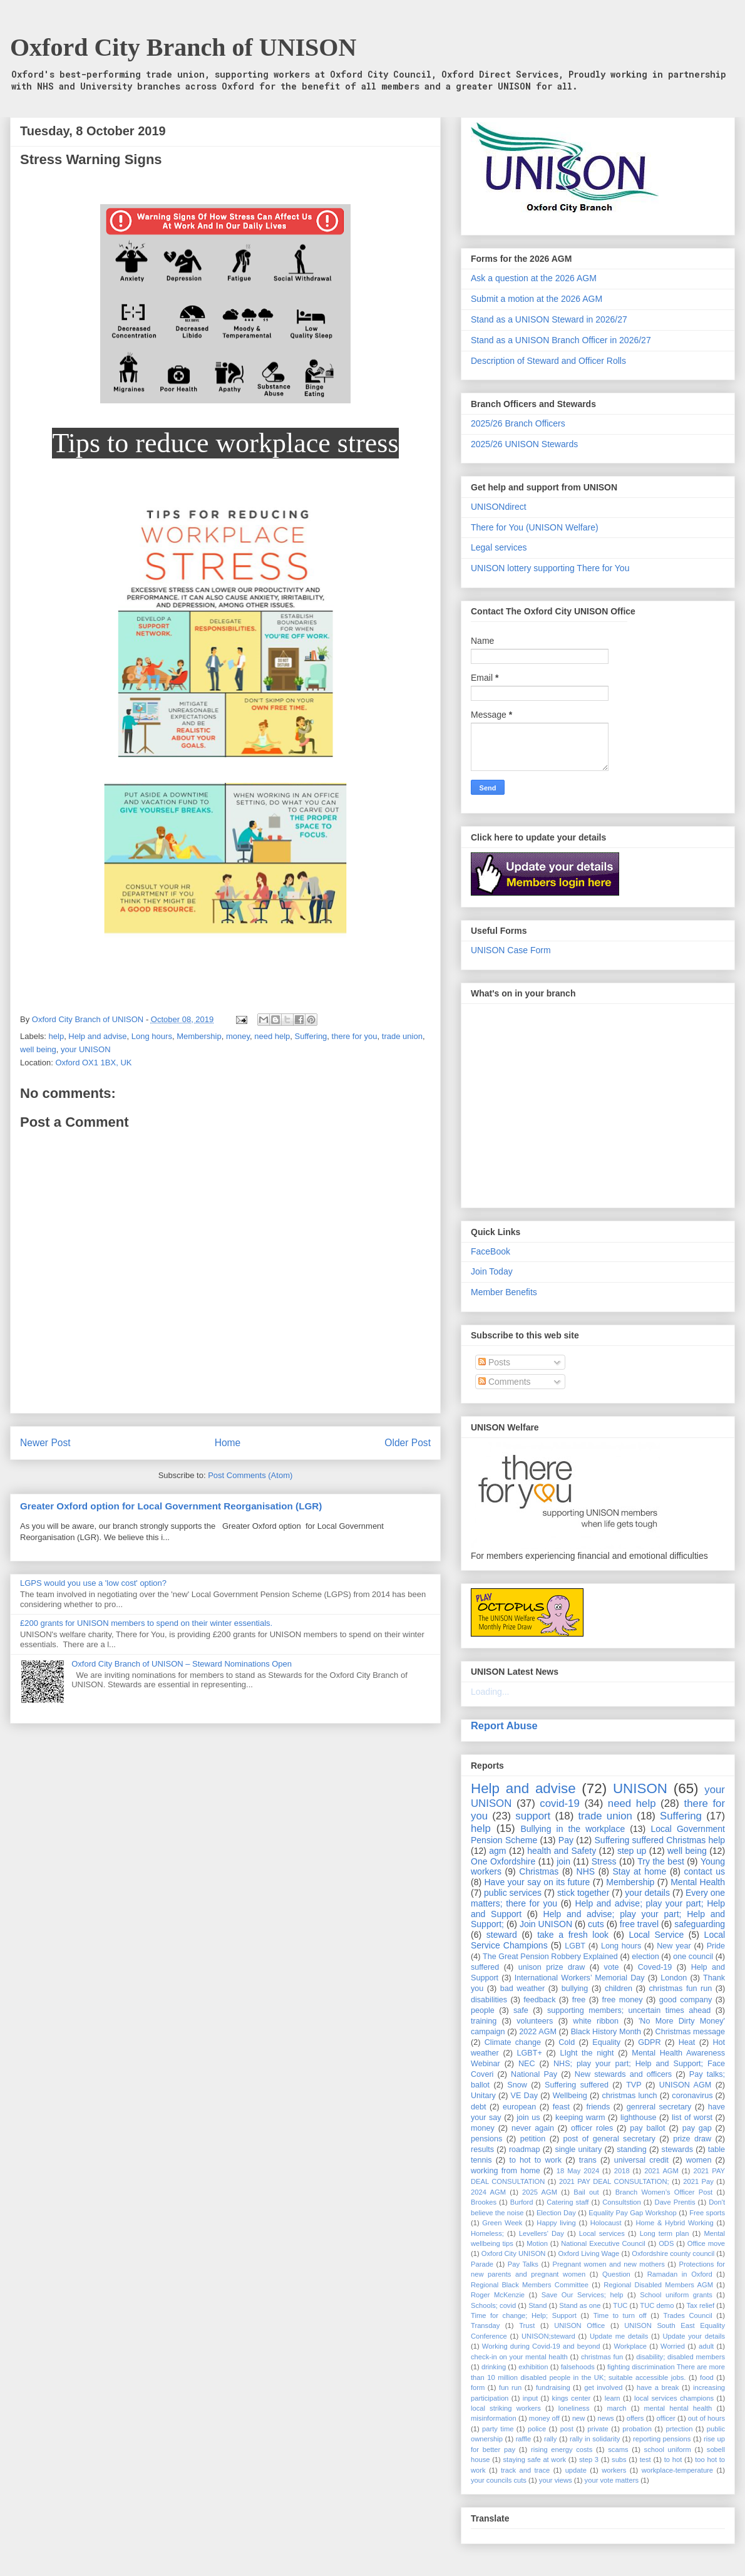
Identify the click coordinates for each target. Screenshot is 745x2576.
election (645, 1956)
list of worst (692, 2117)
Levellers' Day (541, 2233)
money (238, 1036)
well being (38, 1049)
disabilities (489, 1999)
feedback (539, 1999)
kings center (571, 2398)
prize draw (692, 2138)
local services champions (674, 2398)
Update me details (619, 2336)
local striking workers (506, 2408)
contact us (705, 1871)
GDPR (649, 2042)
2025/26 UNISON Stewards (524, 444)
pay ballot (647, 2128)
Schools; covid (493, 2305)
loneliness (574, 2408)
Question (616, 2274)
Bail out (586, 2192)
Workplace (630, 2346)
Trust (527, 2325)
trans (588, 2160)
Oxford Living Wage (588, 2253)
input (530, 2398)
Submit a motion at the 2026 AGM (536, 299)
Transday (485, 2325)
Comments (504, 1382)
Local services (602, 2233)
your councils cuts (499, 2480)
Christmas (538, 1871)
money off (544, 2418)
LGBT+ (529, 2053)
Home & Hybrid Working (674, 2223)
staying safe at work (534, 2459)
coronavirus (692, 2095)
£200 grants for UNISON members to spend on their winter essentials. (146, 1623)
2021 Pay (698, 2181)
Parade (482, 2264)
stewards (677, 2149)
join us (528, 2117)
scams (618, 2449)
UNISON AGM (685, 2085)
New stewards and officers (623, 2074)
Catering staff (567, 2202)
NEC (526, 2063)
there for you (355, 1036)
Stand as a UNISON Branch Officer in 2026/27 (561, 340)
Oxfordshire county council (673, 2253)
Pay (565, 1840)
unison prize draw (551, 1967)
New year (674, 1946)
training (483, 2021)
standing (632, 2149)
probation (637, 2429)
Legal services (499, 547)
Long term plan (664, 2233)
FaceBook (490, 1251)
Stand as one (579, 2305)
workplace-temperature (677, 2470)
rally (550, 2439)
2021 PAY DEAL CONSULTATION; (614, 2181)
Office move (706, 2243)
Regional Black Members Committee (529, 2285)
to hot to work (535, 2160)
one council (693, 1956)
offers (635, 2418)
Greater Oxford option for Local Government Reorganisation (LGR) (171, 1506)
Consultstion (621, 2202)
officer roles (592, 2128)
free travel (639, 1924)
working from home (505, 2170)
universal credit (641, 2160)
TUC (620, 2305)
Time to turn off (620, 2315)
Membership (199, 1036)
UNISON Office (579, 2325)
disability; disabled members (680, 2357)
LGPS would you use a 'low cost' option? (93, 1583)
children (618, 1988)
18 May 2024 (578, 2171)
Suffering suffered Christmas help (660, 1840)
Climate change (513, 2042)
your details (647, 1893)
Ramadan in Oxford (679, 2274)
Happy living (556, 2223)
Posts (494, 1362)
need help (272, 1036)
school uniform (667, 2449)
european (519, 2107)
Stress (604, 1861)
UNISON (640, 1788)
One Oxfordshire (503, 1861)
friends (598, 2107)
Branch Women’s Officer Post (663, 2192)
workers (614, 2470)
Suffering (311, 1036)
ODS (666, 2243)
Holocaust (606, 2223)
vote (611, 1967)
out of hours (706, 2418)
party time (497, 2429)
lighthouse (638, 2117)
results (482, 2149)
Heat (687, 2042)
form (478, 2387)
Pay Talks (523, 2264)
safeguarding (699, 1924)
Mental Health (697, 1882)
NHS (586, 1871)
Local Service (656, 1935)
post (566, 2429)
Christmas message (690, 2031)
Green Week (502, 2223)
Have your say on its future (537, 1882)
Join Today (492, 1271)
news (605, 2418)
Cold (566, 2042)
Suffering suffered (577, 2085)
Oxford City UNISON (513, 2253)
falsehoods (578, 2367)
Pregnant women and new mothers (609, 2264)
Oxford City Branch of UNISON (183, 47)
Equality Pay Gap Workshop (632, 2212)
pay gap (697, 2128)
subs (619, 2459)
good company (685, 1999)
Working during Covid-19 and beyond (541, 2346)
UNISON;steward (548, 2336)
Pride (716, 1946)
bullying (575, 1988)
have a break (658, 2387)
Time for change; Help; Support (524, 2315)
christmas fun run (680, 1988)
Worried (672, 2346)
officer (666, 2418)
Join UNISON (546, 1924)
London (673, 1977)
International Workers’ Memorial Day (580, 1977)
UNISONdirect (499, 507)
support (532, 1816)
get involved (603, 2387)
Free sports (707, 2212)
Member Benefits (504, 1292)
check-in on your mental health (519, 2357)
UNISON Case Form (511, 950)
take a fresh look (573, 1935)
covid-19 (559, 1803)
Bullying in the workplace (572, 1829)
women (699, 2160)
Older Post (407, 1442)
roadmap (524, 2149)
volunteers (534, 2021)
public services (513, 1893)
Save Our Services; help (583, 2295)
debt (478, 2107)
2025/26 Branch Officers (518, 423)
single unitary (578, 2149)
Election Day (556, 2212)
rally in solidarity (595, 2439)
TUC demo (657, 2305)
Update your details (693, 2336)
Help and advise (97, 1036)
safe (520, 2010)
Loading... (490, 1692)
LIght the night (587, 2053)
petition (533, 2138)
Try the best (660, 1861)
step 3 (589, 2459)
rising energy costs (561, 2449)
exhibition (533, 2367)
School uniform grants (676, 2295)
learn (612, 2398)
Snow (517, 2085)
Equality (606, 2042)
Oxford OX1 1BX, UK (93, 1062)
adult (706, 2346)
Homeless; (487, 2233)
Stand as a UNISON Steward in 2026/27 (549, 319)
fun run (510, 2387)
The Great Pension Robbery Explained (550, 1956)
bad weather (522, 1988)
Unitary (483, 2095)
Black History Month (606, 2031)
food (707, 2377)
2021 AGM (661, 2171)
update (576, 2470)
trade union (402, 1036)
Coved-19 (655, 1967)
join (563, 1861)
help (56, 1036)
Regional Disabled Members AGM (658, 2285)
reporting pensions (662, 2439)
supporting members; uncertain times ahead (629, 2010)
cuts (596, 1924)
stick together (583, 1893)
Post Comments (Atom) (250, 1475)
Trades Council (687, 2315)
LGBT (575, 1946)
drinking (493, 2367)
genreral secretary (659, 2107)
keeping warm (580, 2117)
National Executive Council (603, 2243)
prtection (678, 2429)
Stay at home (639, 1871)
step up (631, 1851)
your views (555, 2480)
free (579, 1999)
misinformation (493, 2418)
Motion (537, 2243)
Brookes (483, 2202)
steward (501, 1935)
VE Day (524, 2095)
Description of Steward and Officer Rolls (548, 361)
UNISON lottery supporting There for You (550, 568)
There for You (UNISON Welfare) (535, 527)
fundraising (553, 2387)
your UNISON (85, 1049)
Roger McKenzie (498, 2295)
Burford (521, 2202)
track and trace (525, 2470)
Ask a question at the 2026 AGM (534, 278)
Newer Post (45, 1442)
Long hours (151, 1036)
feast (561, 2107)
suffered (485, 1967)
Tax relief (700, 2305)
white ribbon (596, 2021)
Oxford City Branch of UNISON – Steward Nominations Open (181, 1663)
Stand (537, 2305)
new (578, 2418)
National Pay (534, 2074)
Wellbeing (570, 2095)
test (645, 2459)
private (598, 2429)
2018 (622, 2171)
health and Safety (561, 1851)
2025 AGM (539, 2192)
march (616, 2408)
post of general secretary (609, 2138)
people (483, 2010)
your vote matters (612, 2480)
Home (228, 1442)
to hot (673, 2459)
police (537, 2429)
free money (622, 1999)
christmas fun (602, 2357)
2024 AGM (488, 2192)
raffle (524, 2439)
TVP (634, 2085)
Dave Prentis (675, 2202)
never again (532, 2128)
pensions (486, 2138)
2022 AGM (538, 2031)
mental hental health (678, 2408)
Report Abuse (504, 1725)
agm (497, 1851)
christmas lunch (629, 2095)
